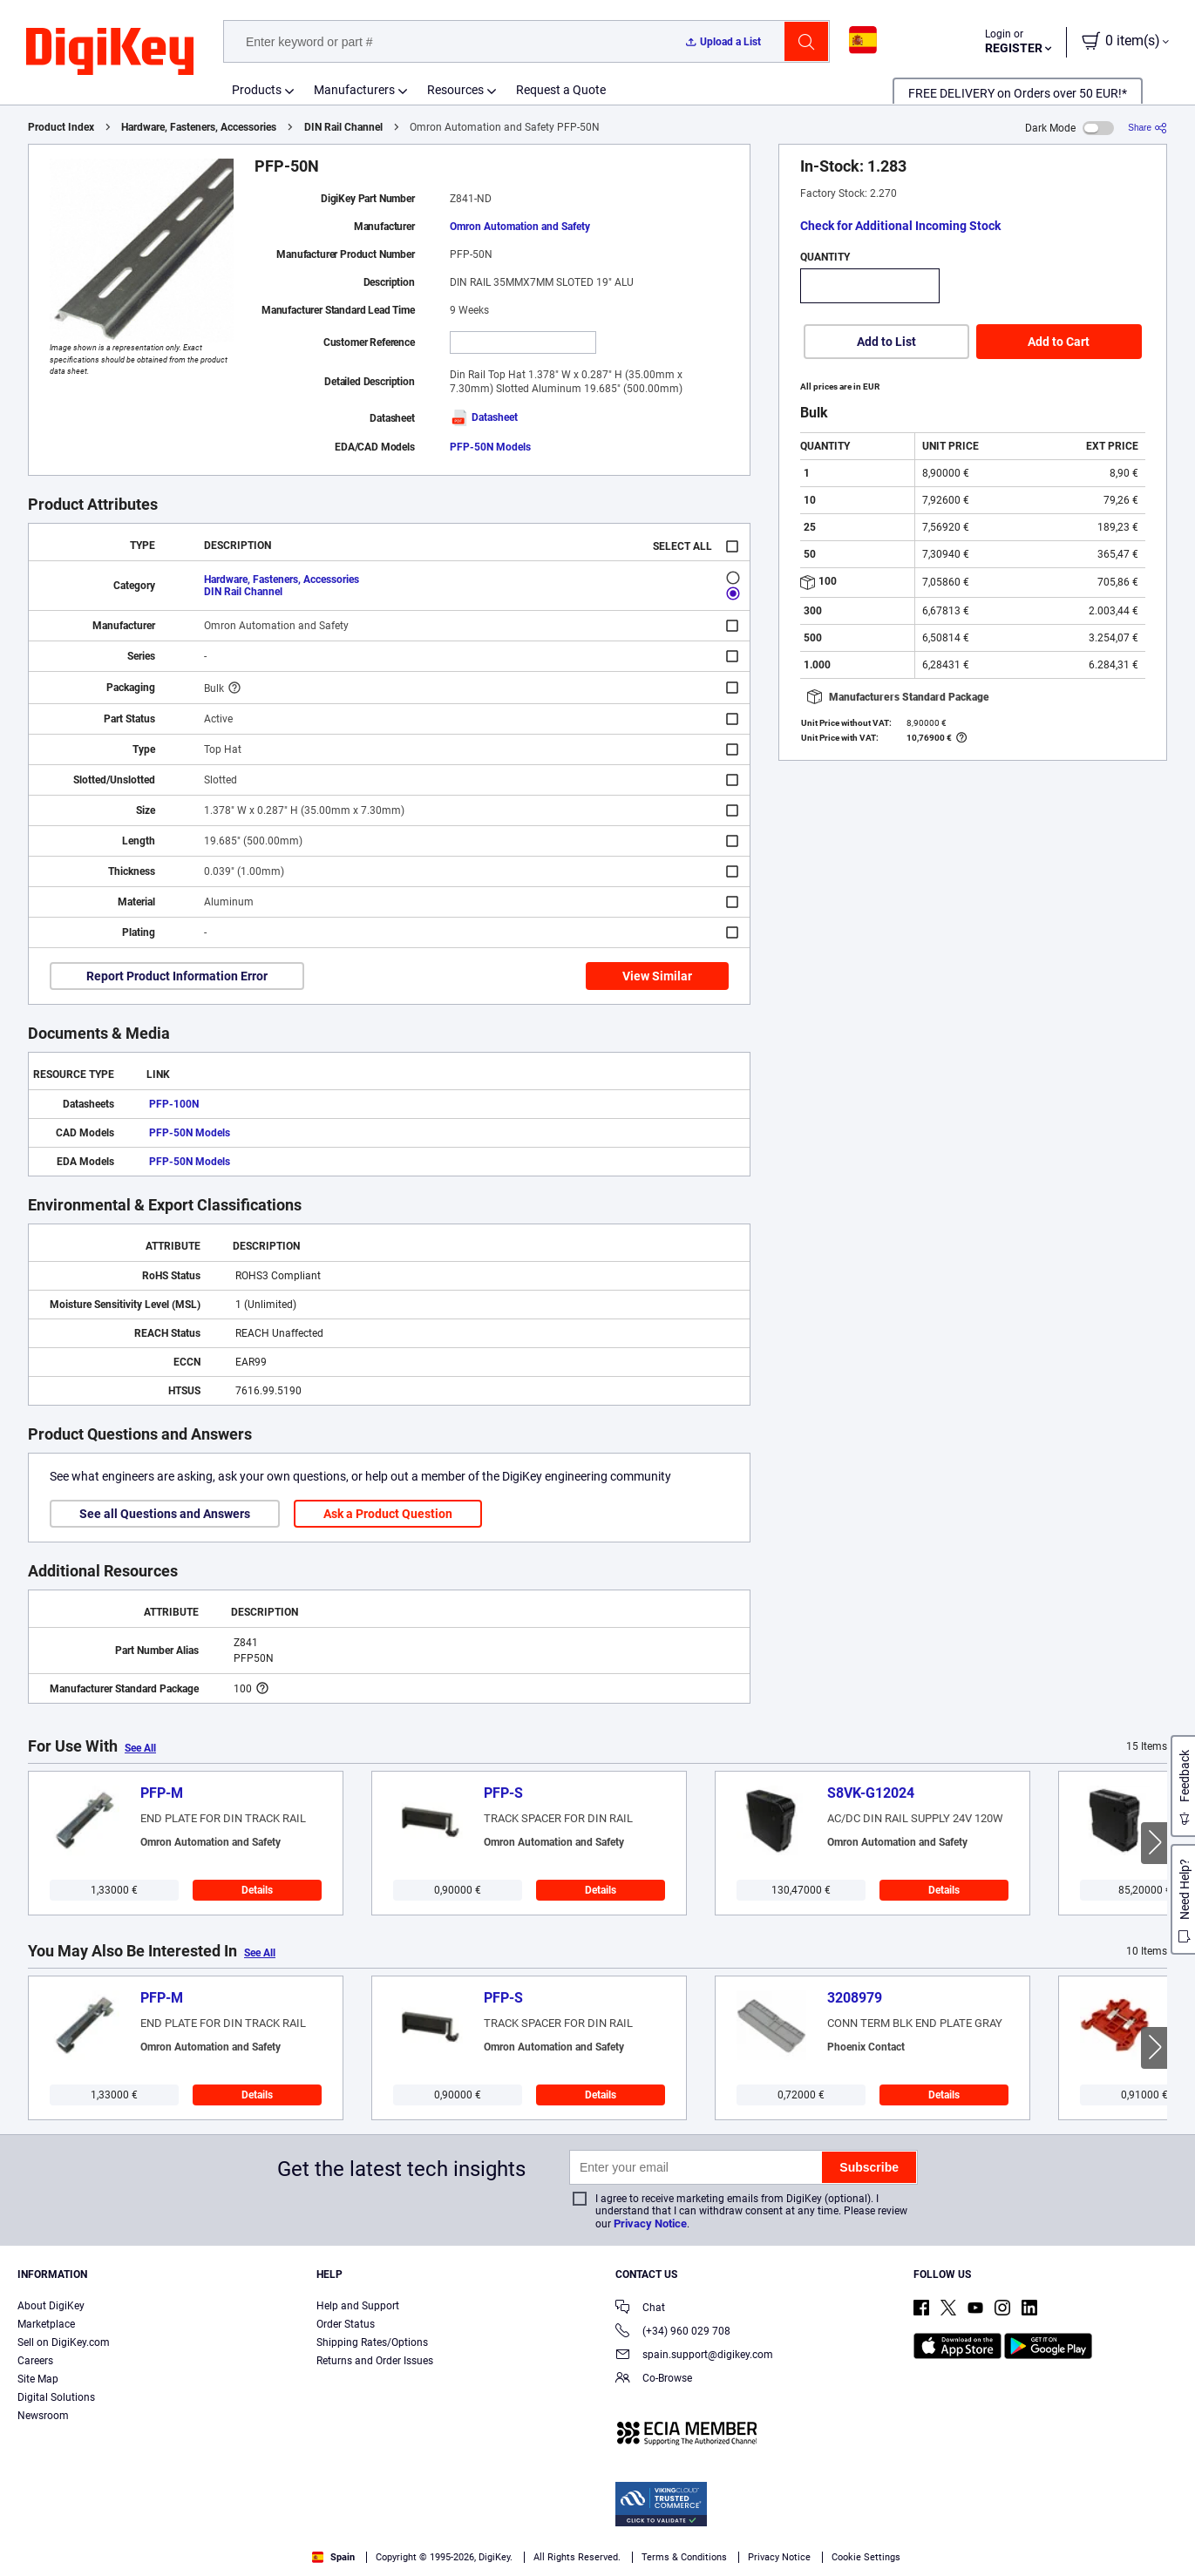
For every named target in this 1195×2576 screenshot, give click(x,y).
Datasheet (484, 417)
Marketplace (46, 2324)
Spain (333, 2557)
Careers (35, 2361)
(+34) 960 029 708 (672, 2332)
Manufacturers (354, 90)
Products (257, 90)
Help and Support (357, 2306)
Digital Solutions (56, 2397)
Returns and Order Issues (374, 2361)
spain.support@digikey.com (694, 2356)
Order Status (345, 2324)
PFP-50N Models (490, 447)
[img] (110, 52)
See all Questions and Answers (164, 1514)
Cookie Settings (866, 2557)
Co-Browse (653, 2379)
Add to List (886, 342)
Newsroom (43, 2416)
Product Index (61, 127)
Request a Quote (561, 90)
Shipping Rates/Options (372, 2342)
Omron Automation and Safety (520, 226)
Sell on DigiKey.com (63, 2342)
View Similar (657, 976)
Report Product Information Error (177, 976)
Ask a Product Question (387, 1514)
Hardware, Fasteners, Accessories (198, 127)
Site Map (37, 2379)
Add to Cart (1059, 342)
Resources (455, 90)
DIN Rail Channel (343, 127)
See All (140, 1748)
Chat (640, 2309)
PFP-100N (174, 1104)
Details (257, 1890)
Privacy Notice (650, 2223)
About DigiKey (51, 2306)
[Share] (1147, 128)
